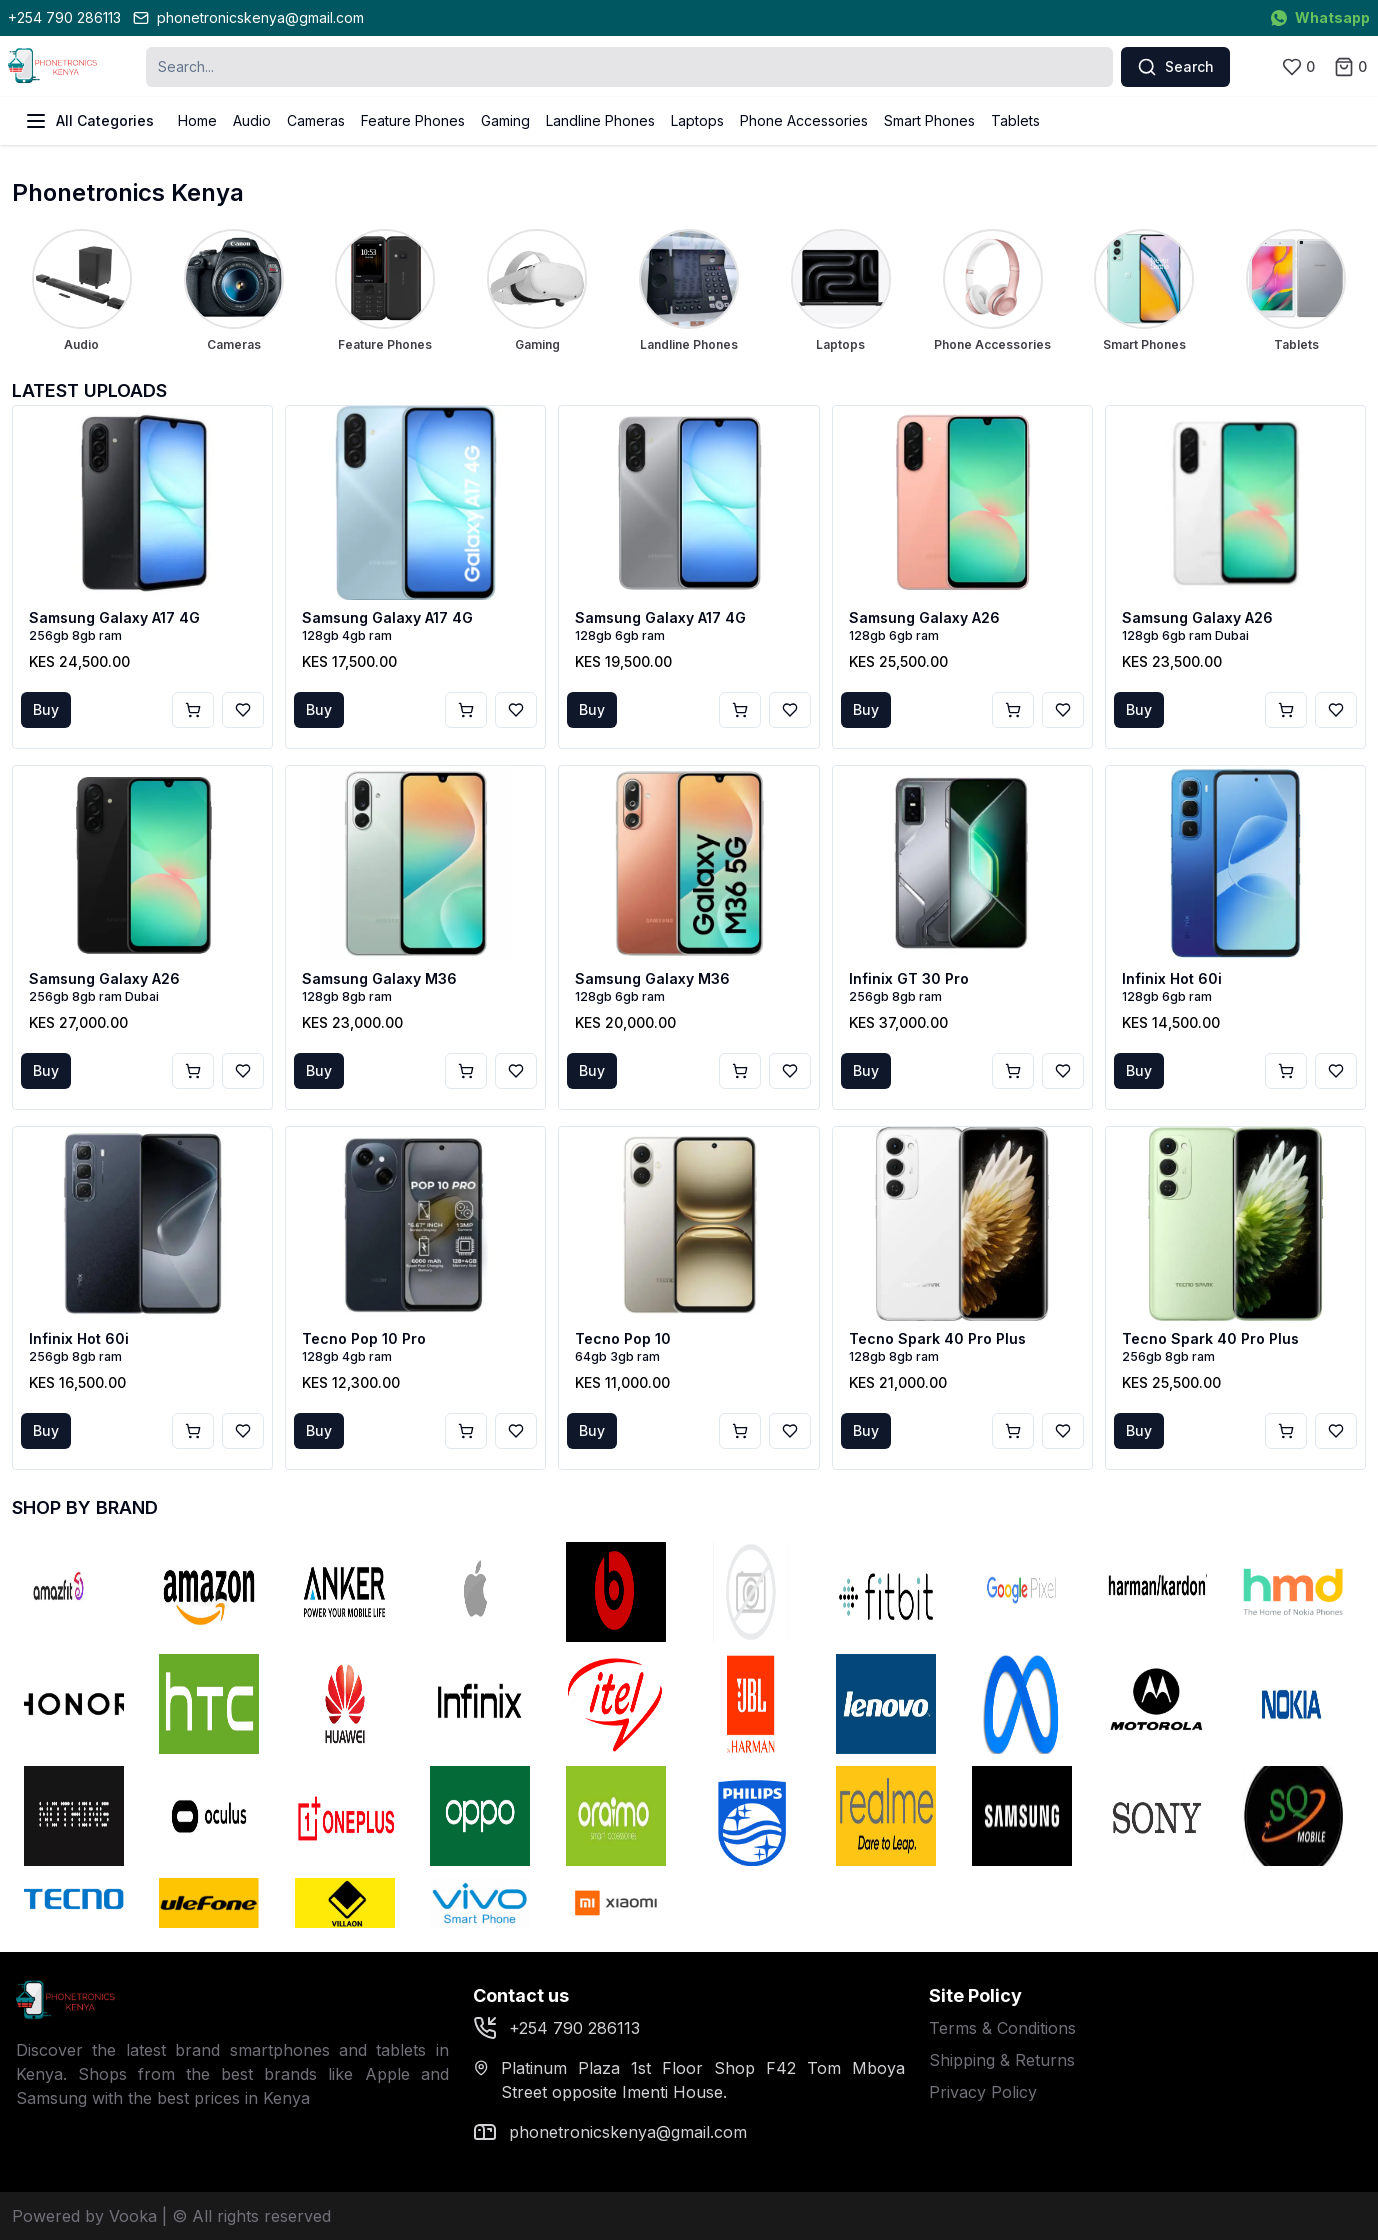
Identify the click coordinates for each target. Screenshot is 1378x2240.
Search (1175, 67)
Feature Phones (413, 120)
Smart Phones (929, 120)
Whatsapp (1320, 17)
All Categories (89, 121)
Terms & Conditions (1002, 2028)
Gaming (505, 120)
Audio (252, 120)
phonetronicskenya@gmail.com (248, 17)
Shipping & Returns (1002, 2060)
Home (197, 120)
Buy (46, 709)
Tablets (1015, 120)
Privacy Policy (983, 2092)
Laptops (697, 120)
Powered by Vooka (84, 2216)
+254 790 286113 (64, 17)
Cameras (316, 120)
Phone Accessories (804, 120)
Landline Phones (600, 120)
